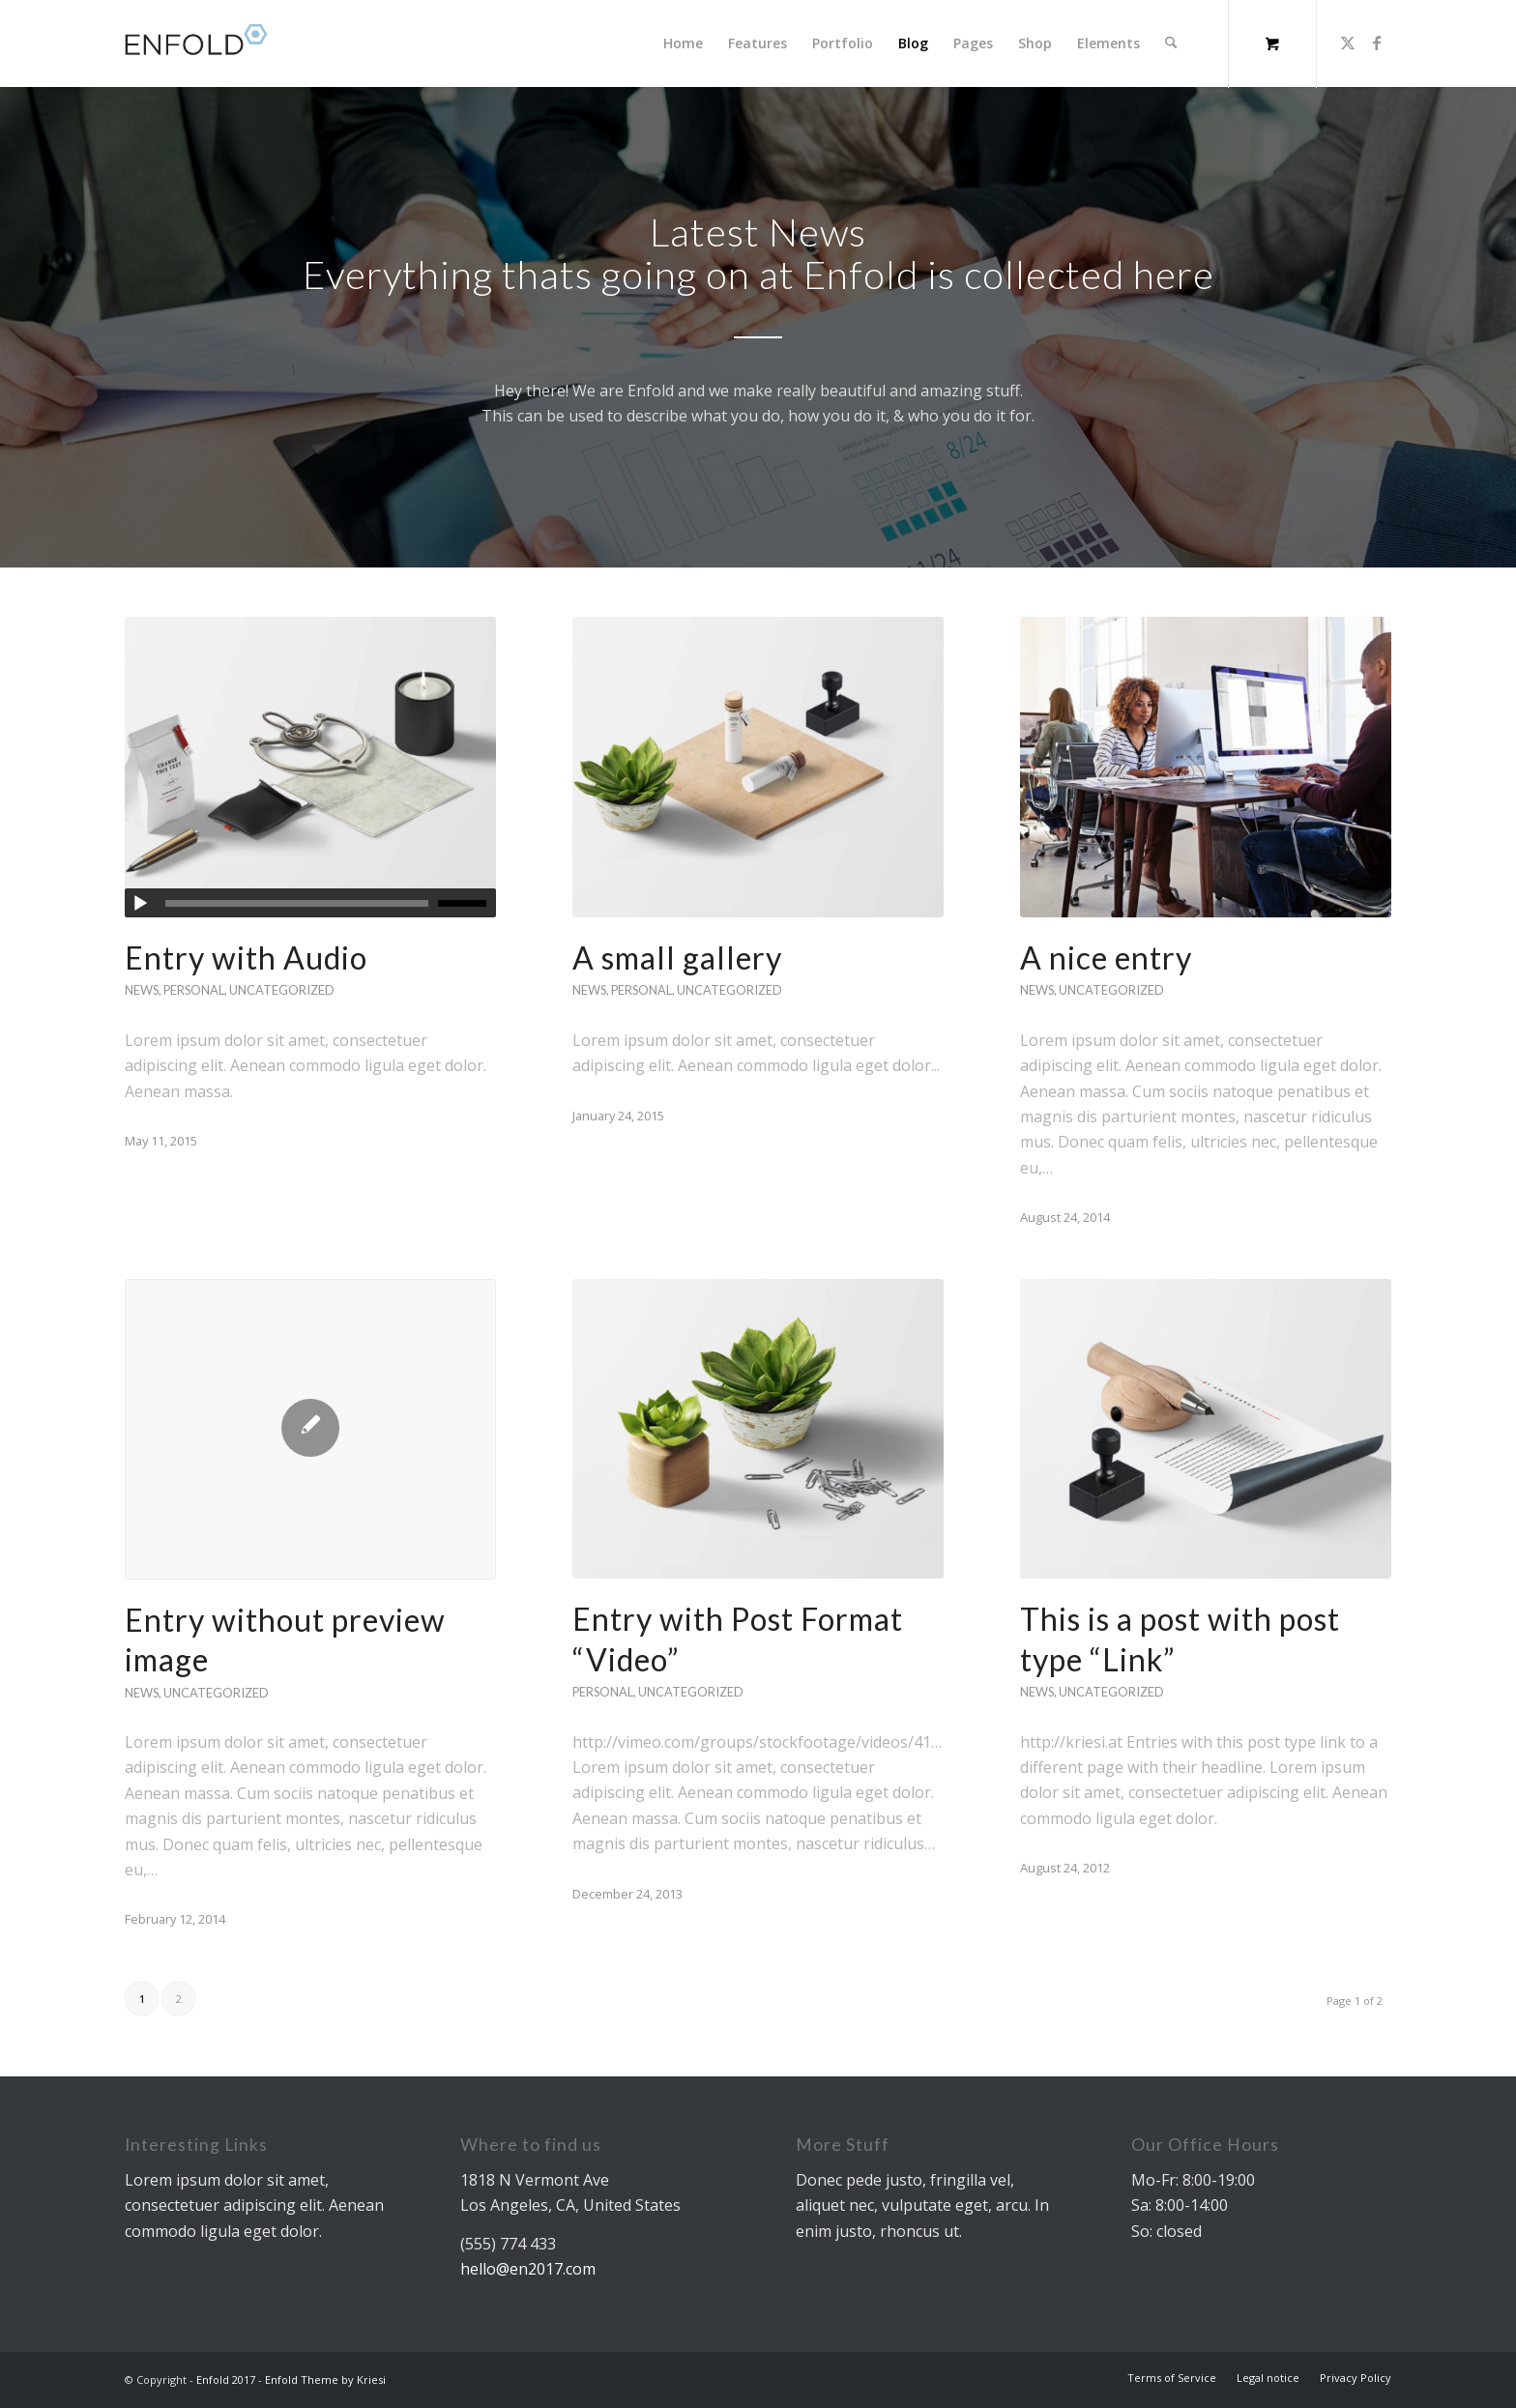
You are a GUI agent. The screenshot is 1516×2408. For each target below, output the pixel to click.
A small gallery (677, 957)
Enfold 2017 (225, 2379)
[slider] (296, 903)
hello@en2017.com (528, 2268)
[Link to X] (1347, 42)
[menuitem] (684, 43)
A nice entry (1106, 957)
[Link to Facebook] (1376, 42)
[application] (310, 902)
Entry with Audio (246, 957)
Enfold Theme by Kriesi (325, 2379)
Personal (193, 990)
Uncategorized (282, 990)
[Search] (1171, 43)
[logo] (204, 43)
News (142, 990)
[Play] (140, 904)
